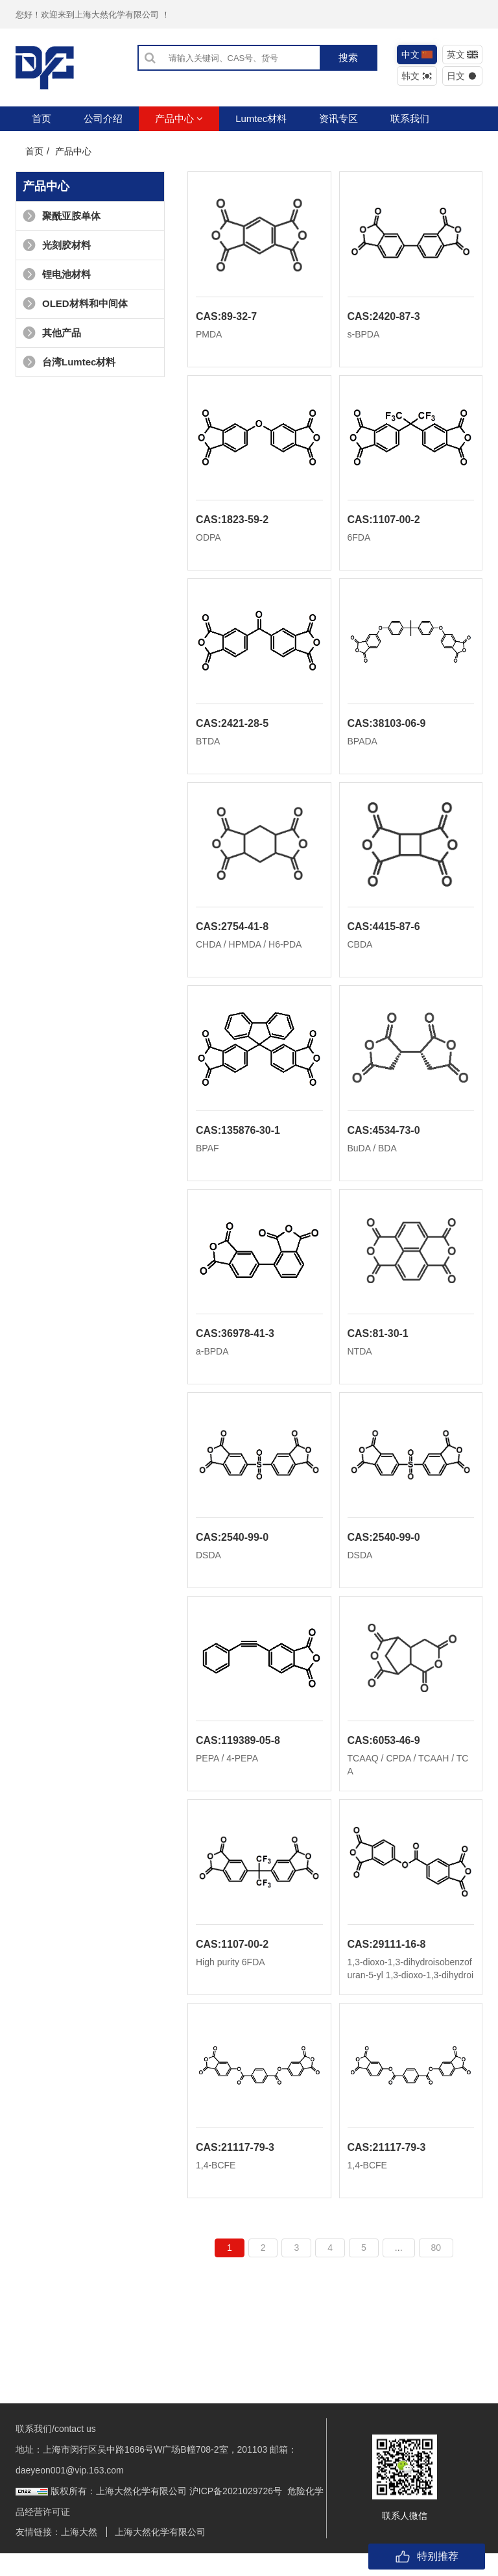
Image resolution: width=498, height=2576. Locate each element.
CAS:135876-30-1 (238, 1141)
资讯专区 (338, 118)
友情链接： (38, 2554)
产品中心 (179, 118)
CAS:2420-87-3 (384, 318)
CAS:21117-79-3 (235, 2170)
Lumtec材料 (261, 118)
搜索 (348, 57)
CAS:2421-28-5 (232, 729)
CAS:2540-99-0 (232, 1552)
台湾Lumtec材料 (69, 362)
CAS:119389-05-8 (238, 1758)
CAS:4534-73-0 (384, 1141)
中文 (417, 54)
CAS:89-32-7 (226, 318)
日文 (463, 76)
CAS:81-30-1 (378, 1347)
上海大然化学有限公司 (160, 2554)
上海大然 (79, 2554)
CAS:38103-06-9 (387, 729)
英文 (463, 54)
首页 (41, 118)
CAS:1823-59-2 (232, 524)
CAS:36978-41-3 (235, 1347)
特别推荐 (426, 2556)
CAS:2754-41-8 (232, 935)
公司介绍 (103, 118)
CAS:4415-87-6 (384, 935)
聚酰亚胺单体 (62, 216)
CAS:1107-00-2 (384, 524)
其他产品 (52, 332)
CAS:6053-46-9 (384, 1758)
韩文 (417, 76)
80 (436, 2270)
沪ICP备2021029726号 (235, 2514)
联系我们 (409, 118)
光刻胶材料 (57, 245)
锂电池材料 (57, 274)
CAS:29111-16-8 (387, 1964)
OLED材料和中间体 (75, 303)
